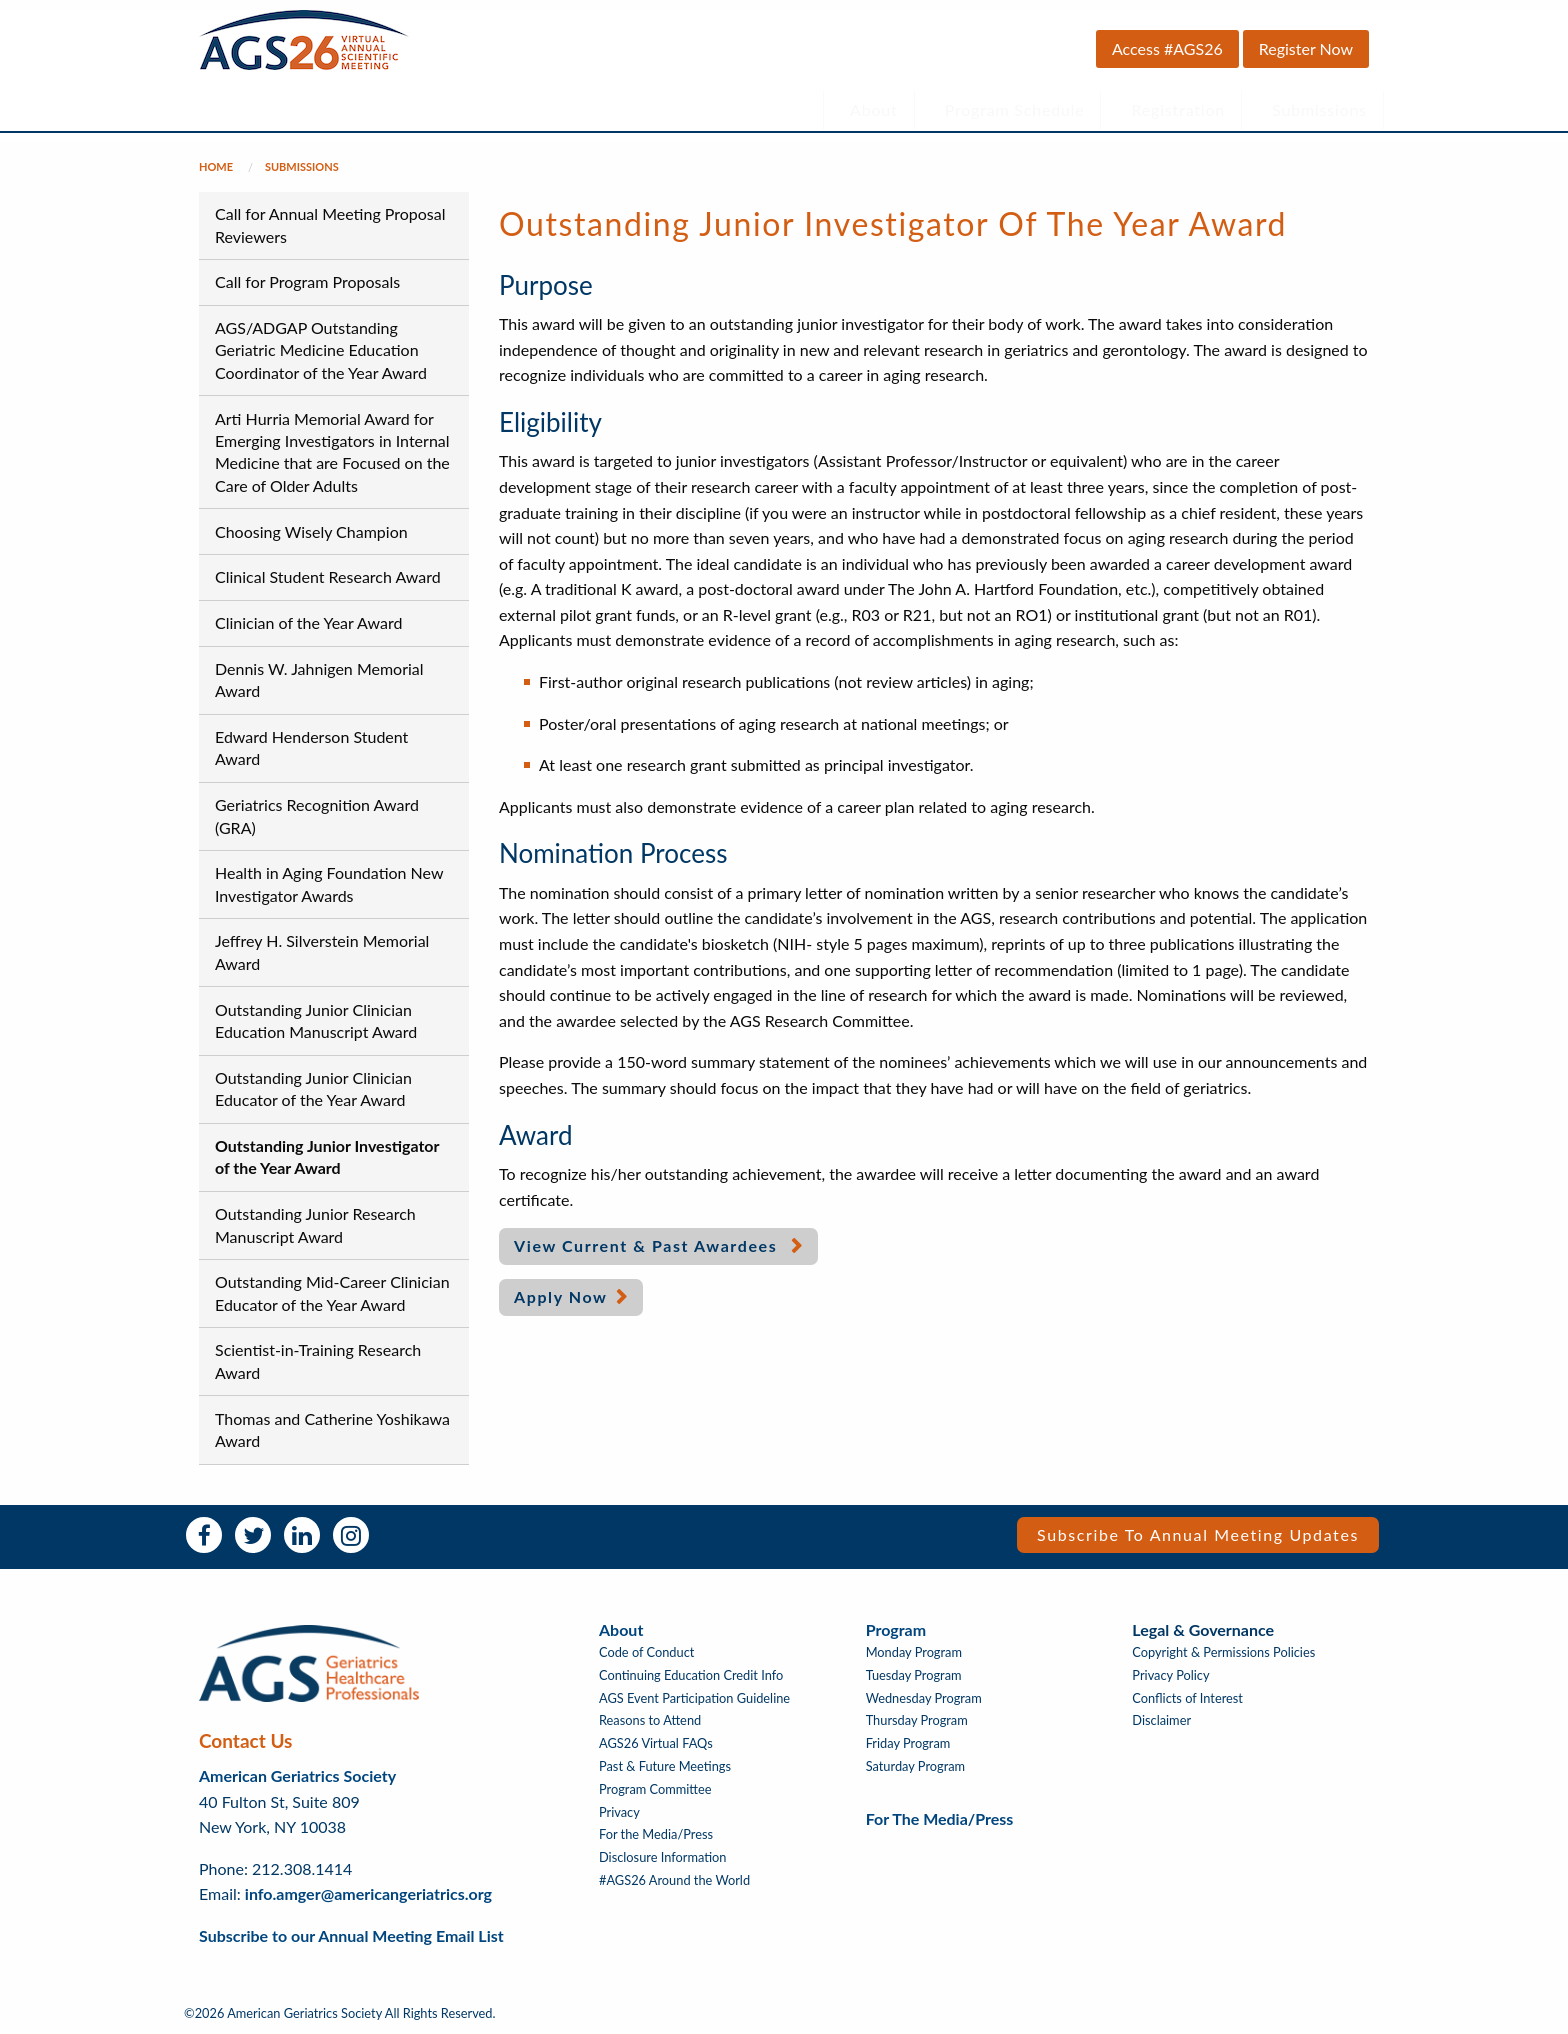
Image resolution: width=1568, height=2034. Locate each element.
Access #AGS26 (1167, 48)
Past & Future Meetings (665, 1766)
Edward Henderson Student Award (311, 747)
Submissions (1319, 109)
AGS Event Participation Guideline (694, 1698)
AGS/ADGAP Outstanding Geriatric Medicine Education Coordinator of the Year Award (321, 350)
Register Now (1306, 48)
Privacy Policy (1170, 1675)
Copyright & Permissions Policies (1223, 1652)
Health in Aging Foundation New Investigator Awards (329, 883)
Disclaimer (1161, 1720)
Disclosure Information (663, 1857)
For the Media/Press (656, 1834)
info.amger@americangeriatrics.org (368, 1893)
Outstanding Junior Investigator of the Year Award (327, 1156)
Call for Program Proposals (307, 281)
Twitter (253, 1535)
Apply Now (561, 1296)
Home (216, 166)
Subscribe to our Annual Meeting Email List (351, 1935)
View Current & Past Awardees (648, 1245)
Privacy (619, 1812)
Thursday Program (917, 1720)
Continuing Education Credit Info (691, 1675)
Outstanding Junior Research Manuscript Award (315, 1224)
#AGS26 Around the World (674, 1880)
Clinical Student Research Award (328, 576)
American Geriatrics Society (297, 1775)
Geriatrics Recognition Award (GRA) (317, 815)
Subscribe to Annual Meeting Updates (1198, 1534)
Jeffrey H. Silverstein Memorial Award (322, 951)
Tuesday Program (914, 1675)
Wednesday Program (924, 1698)
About (874, 109)
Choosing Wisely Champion (311, 531)
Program (896, 1629)
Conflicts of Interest (1187, 1698)
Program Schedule (1015, 109)
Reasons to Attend (650, 1720)
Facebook (204, 1535)
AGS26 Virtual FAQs (656, 1743)
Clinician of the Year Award (308, 622)
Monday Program (914, 1652)
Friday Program (908, 1743)
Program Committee (655, 1789)
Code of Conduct (646, 1652)
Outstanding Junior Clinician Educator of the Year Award (313, 1088)
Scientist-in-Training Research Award (318, 1360)
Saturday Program (915, 1766)
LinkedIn (302, 1535)
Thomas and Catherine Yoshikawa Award (332, 1429)
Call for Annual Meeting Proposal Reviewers (330, 224)
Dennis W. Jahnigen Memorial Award (319, 679)
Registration (1179, 109)
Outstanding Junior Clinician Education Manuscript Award (316, 1020)
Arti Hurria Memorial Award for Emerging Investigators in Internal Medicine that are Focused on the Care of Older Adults (332, 452)
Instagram (351, 1535)
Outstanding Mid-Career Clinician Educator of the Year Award (332, 1292)
